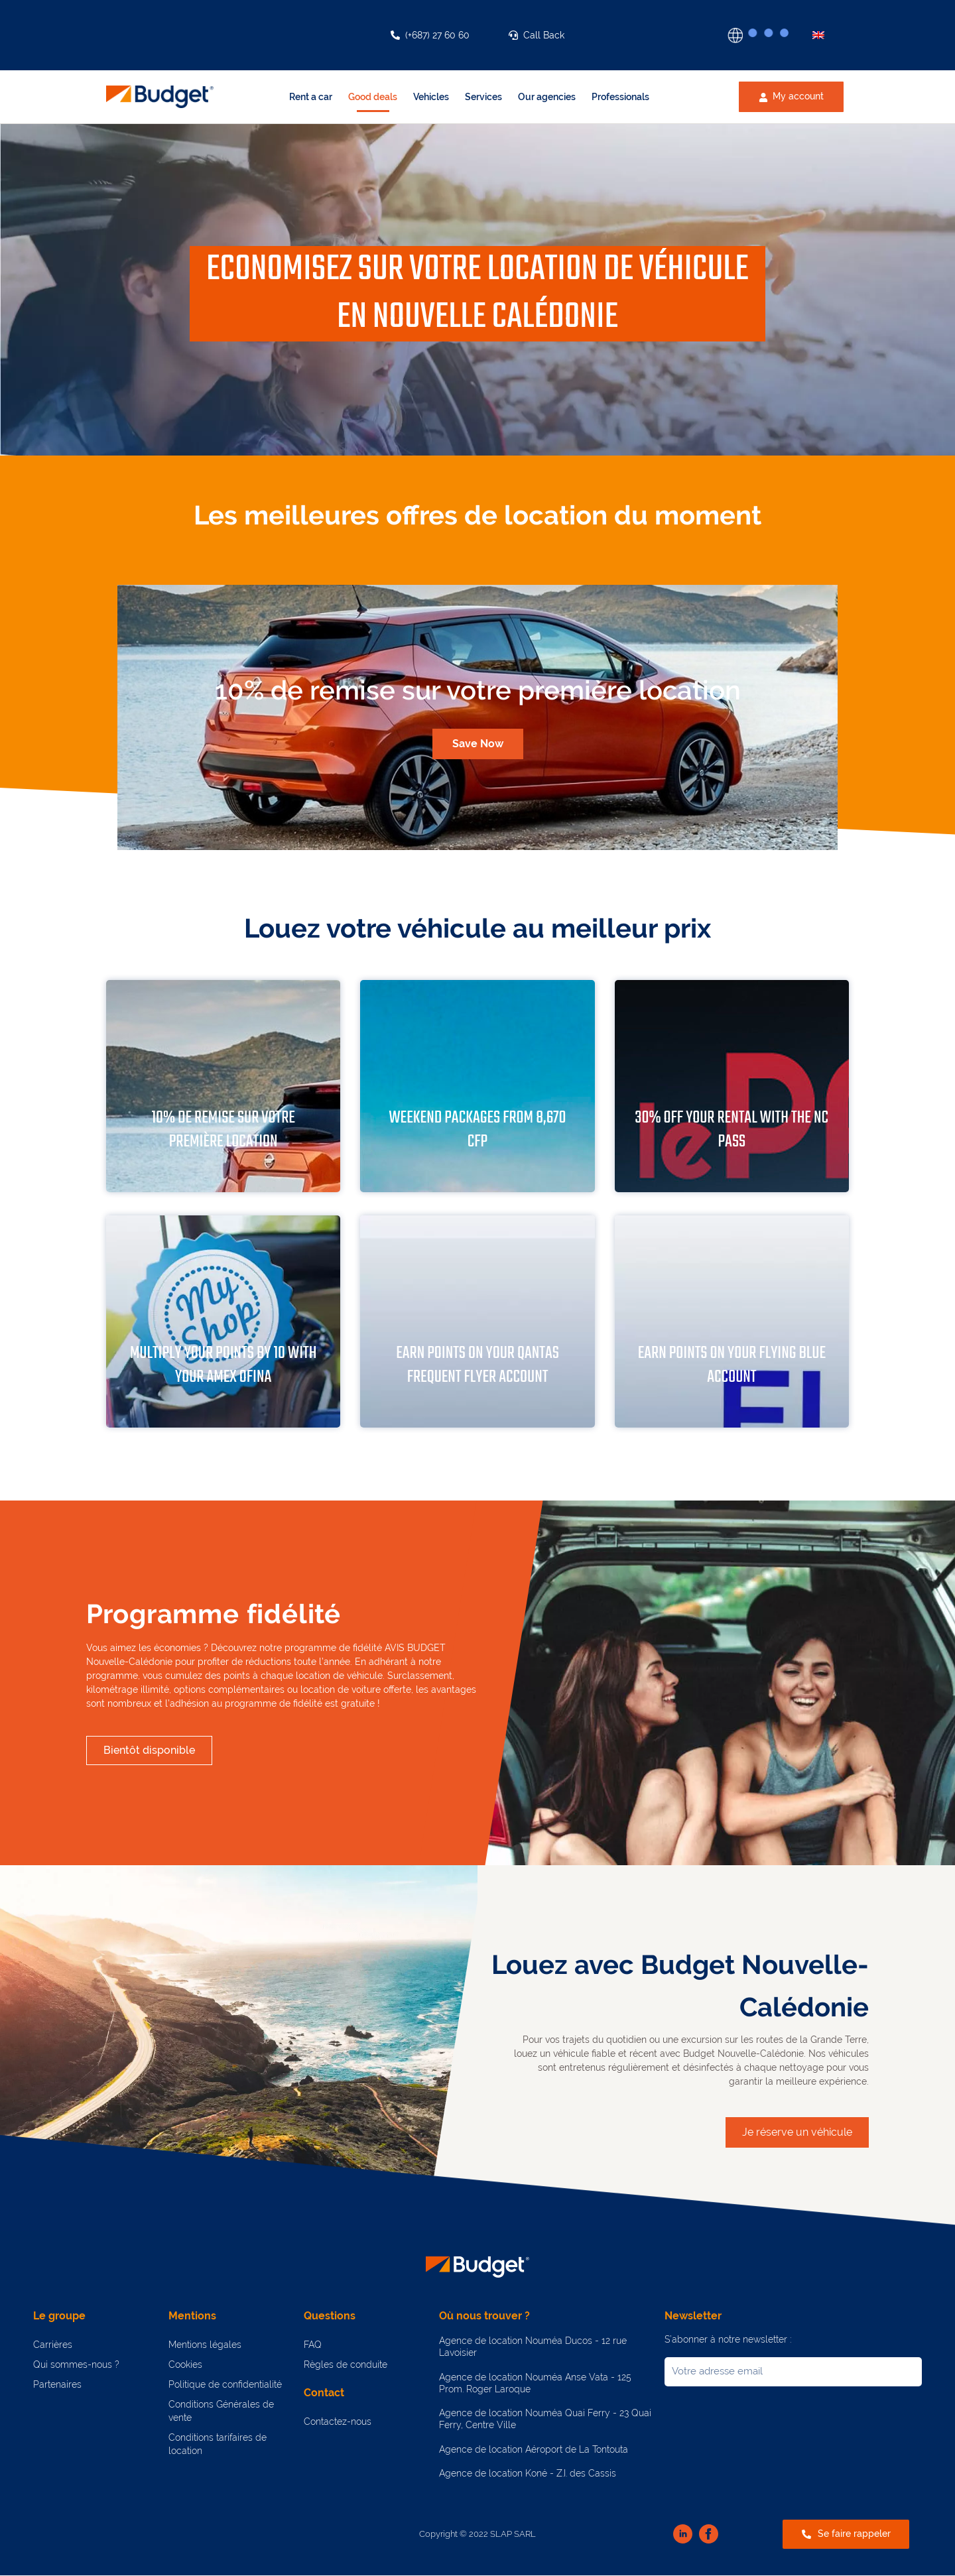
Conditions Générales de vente (221, 2411)
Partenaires (57, 2384)
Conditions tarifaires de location (217, 2444)
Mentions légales (204, 2344)
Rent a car (310, 97)
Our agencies (547, 97)
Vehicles (431, 97)
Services (483, 97)
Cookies (185, 2364)
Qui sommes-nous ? (76, 2364)
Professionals (620, 97)
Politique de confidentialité (225, 2384)
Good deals (372, 97)
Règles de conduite (345, 2364)
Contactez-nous (337, 2421)
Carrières (52, 2344)
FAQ (313, 2344)
